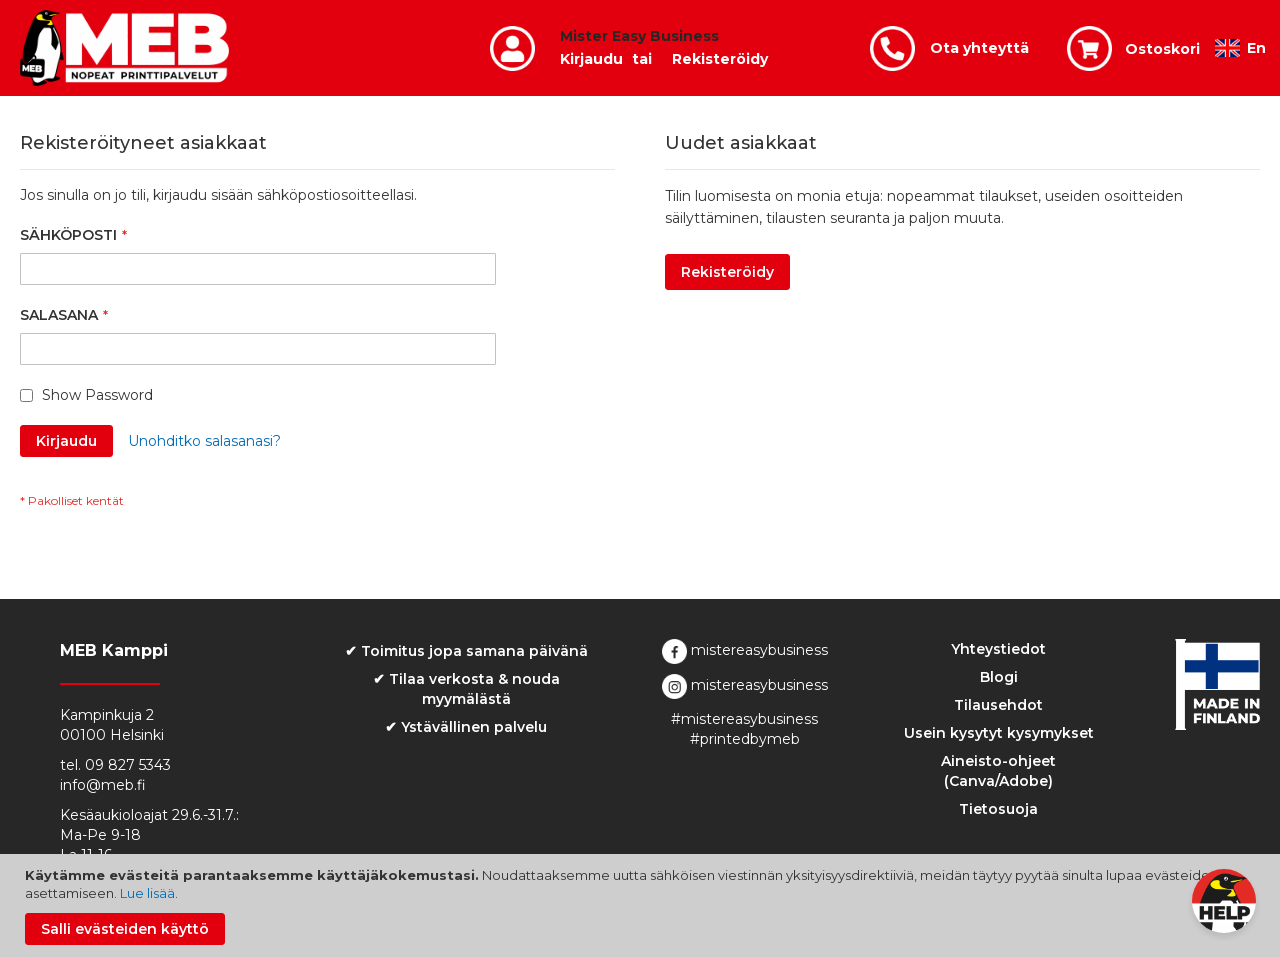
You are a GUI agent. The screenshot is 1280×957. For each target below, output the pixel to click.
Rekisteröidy (720, 59)
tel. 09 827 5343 (115, 765)
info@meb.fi (103, 785)
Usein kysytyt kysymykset (999, 733)
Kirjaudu (591, 59)
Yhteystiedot (998, 649)
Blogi (999, 677)
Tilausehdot (998, 705)
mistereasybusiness (745, 650)
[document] (642, 905)
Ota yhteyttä (979, 48)
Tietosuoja (998, 809)
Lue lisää (147, 893)
